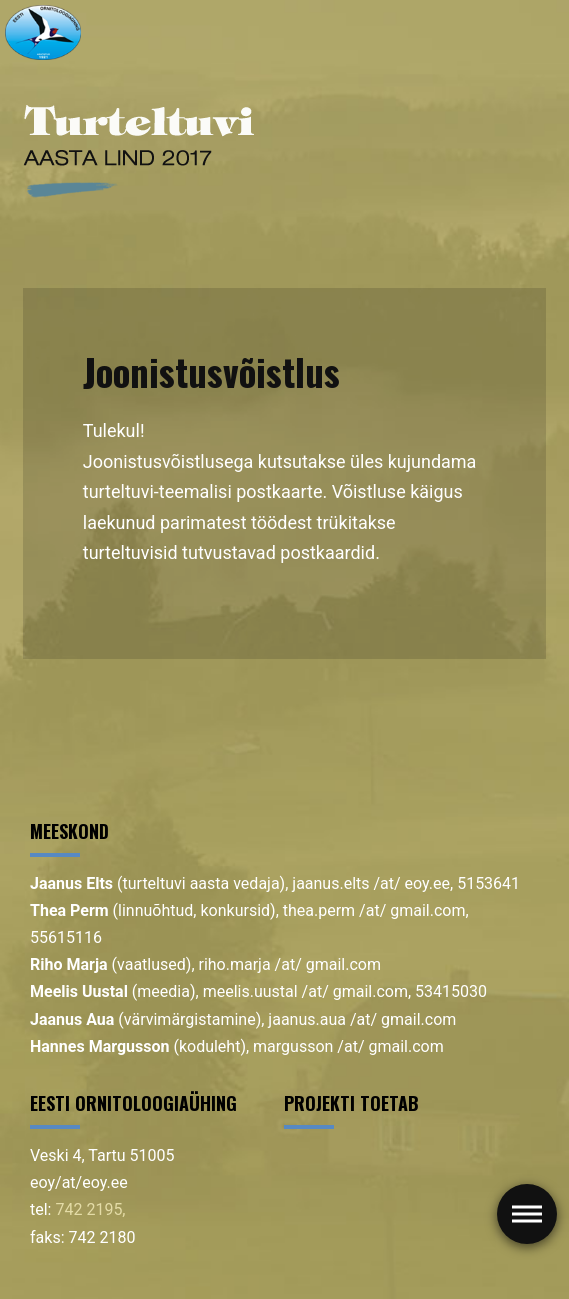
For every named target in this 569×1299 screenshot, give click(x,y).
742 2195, (90, 1209)
